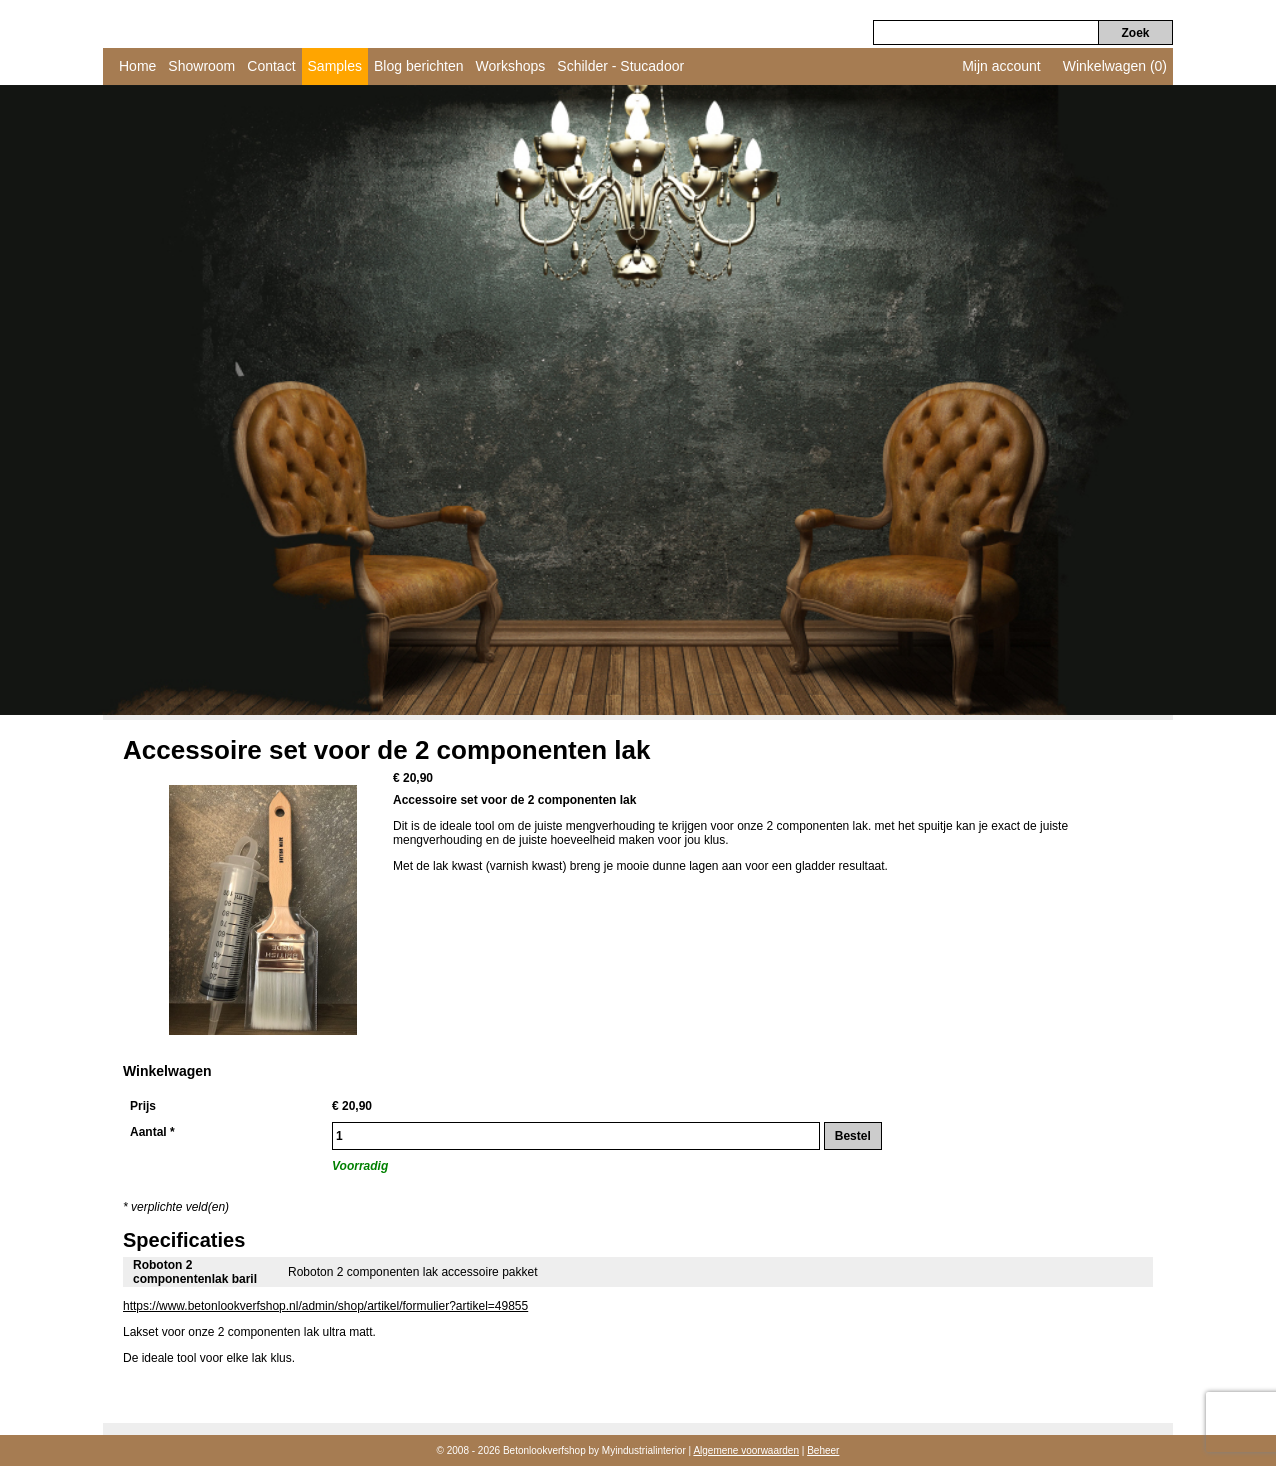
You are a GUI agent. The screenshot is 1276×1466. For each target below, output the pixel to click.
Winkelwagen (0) (1115, 66)
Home (137, 66)
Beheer (823, 1450)
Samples (335, 66)
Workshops (511, 66)
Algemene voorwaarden (746, 1450)
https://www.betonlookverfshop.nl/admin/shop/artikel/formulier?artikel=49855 (325, 1306)
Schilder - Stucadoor (620, 66)
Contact (271, 66)
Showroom (201, 66)
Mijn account (1001, 66)
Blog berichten (419, 66)
